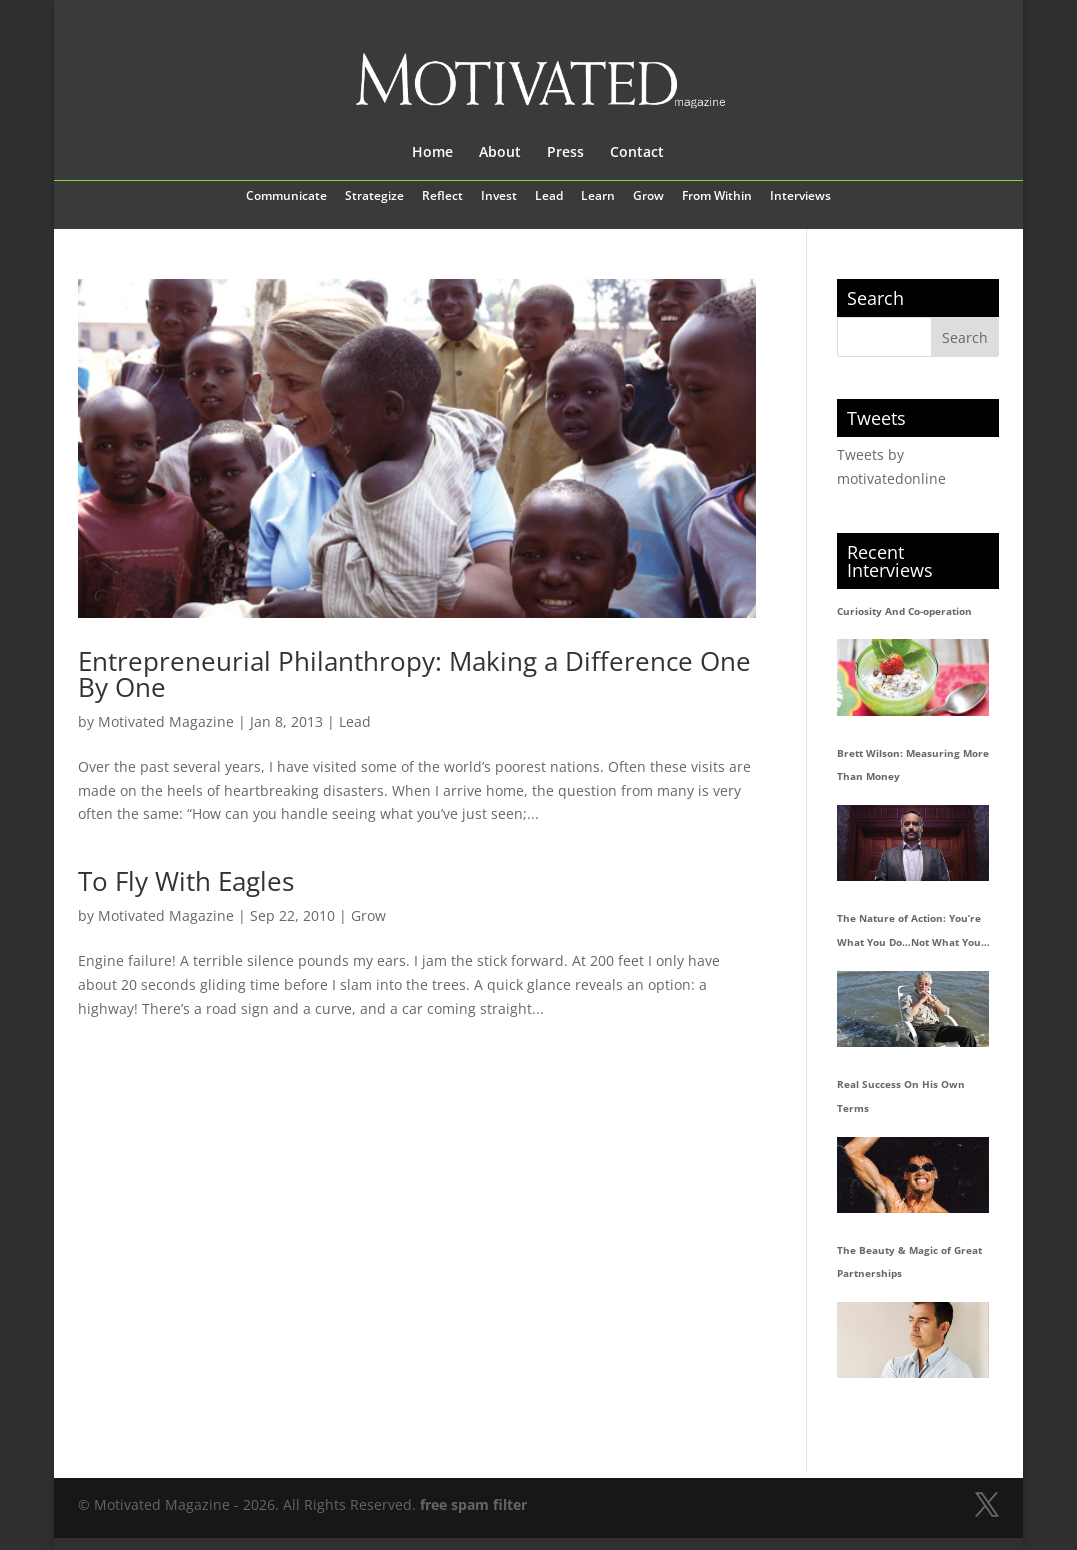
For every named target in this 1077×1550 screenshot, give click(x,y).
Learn (598, 197)
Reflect (442, 197)
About (500, 153)
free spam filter (473, 1504)
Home (432, 153)
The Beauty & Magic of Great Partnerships (909, 1262)
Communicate (286, 197)
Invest (499, 197)
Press (565, 153)
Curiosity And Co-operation (904, 611)
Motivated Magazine (166, 721)
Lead (549, 197)
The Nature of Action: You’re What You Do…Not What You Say (909, 933)
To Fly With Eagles (186, 881)
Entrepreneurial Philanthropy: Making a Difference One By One (414, 674)
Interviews (800, 197)
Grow (648, 197)
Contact (637, 153)
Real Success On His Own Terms (901, 1096)
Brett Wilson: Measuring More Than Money (913, 765)
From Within (717, 197)
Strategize (374, 197)
